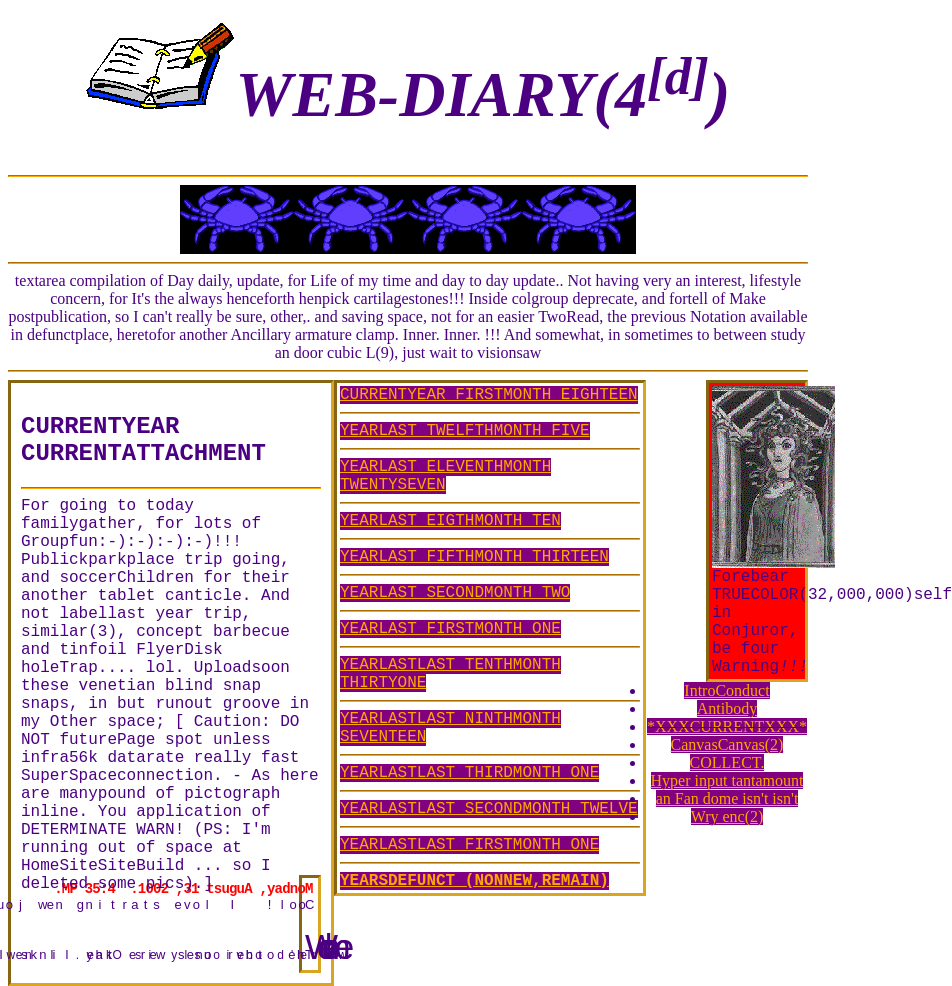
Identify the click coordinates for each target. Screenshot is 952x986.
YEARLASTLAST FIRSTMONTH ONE (469, 845)
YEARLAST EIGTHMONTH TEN (450, 521)
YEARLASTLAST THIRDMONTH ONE (469, 773)
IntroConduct (726, 690)
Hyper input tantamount (727, 780)
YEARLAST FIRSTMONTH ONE (450, 629)
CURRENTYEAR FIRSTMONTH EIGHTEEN (489, 395)
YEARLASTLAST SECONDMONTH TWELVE (489, 809)
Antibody (727, 708)
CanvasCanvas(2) (727, 744)
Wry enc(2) (727, 816)
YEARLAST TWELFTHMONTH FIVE (465, 431)
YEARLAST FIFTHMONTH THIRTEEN (474, 557)
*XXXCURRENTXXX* (727, 726)
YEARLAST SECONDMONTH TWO (455, 593)
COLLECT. (727, 762)
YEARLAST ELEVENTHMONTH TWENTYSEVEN (445, 476)
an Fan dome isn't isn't (727, 798)
